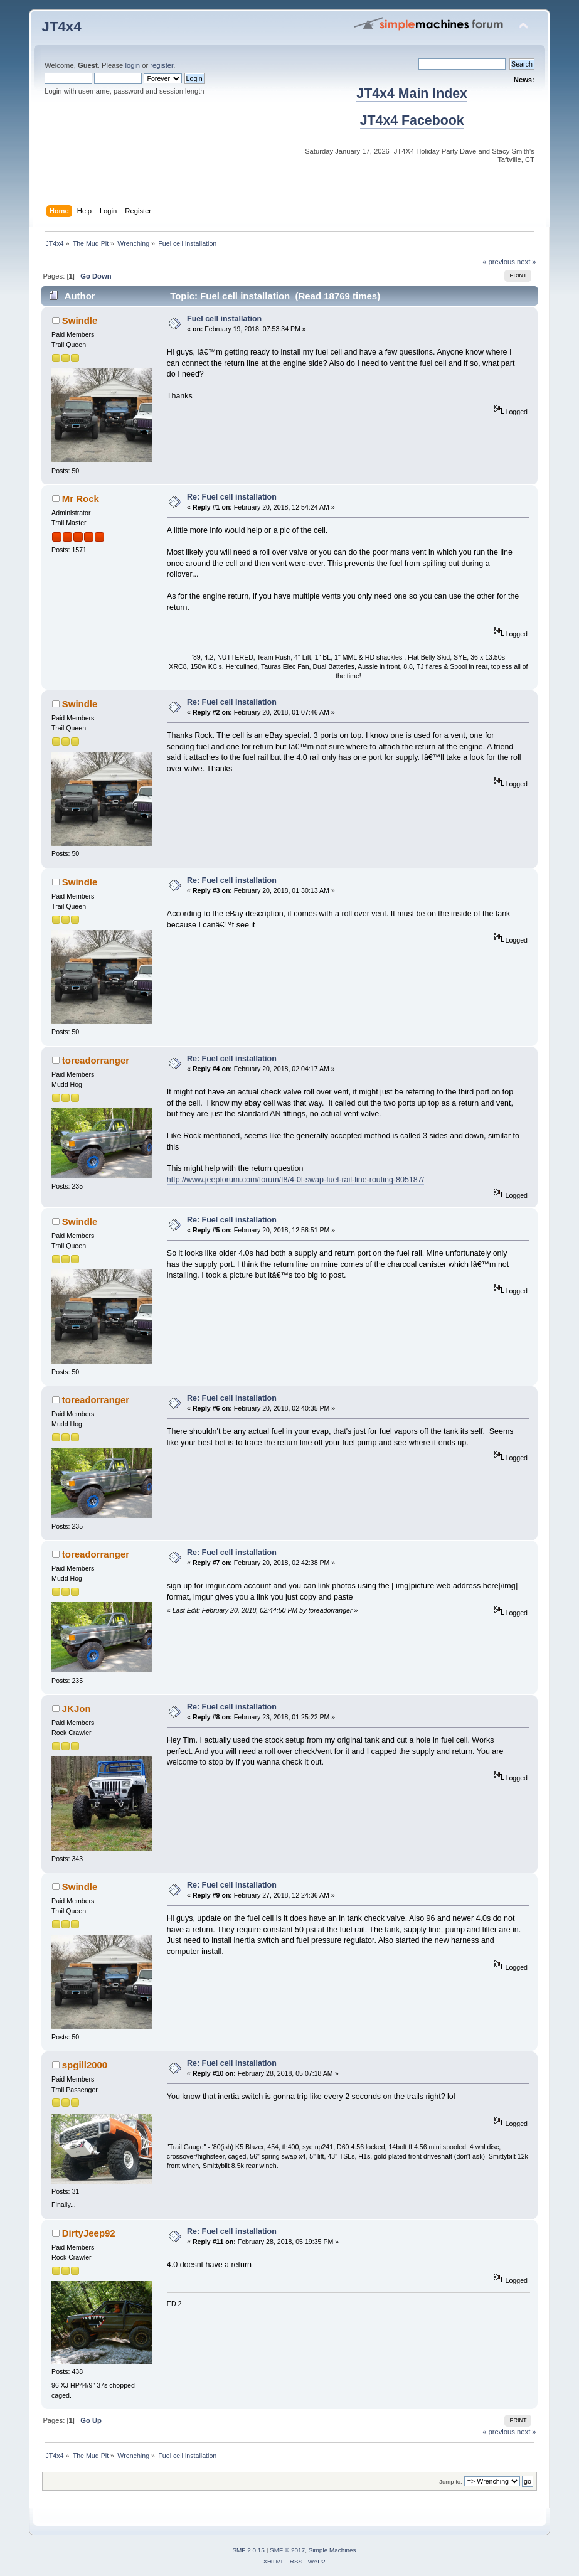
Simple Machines (332, 2550)
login (132, 65)
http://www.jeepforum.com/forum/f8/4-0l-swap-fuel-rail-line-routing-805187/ (295, 1179)
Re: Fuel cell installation (232, 497)
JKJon (76, 1708)
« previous (498, 261)
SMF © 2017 (287, 2550)
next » (526, 261)
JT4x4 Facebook (412, 120)
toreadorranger (95, 1060)
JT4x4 (61, 27)
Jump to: (450, 2481)
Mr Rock (80, 498)
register (161, 65)
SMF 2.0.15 (248, 2550)
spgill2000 (84, 2065)
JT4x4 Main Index (411, 93)
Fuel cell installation (224, 318)
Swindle (80, 320)
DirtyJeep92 (88, 2233)
